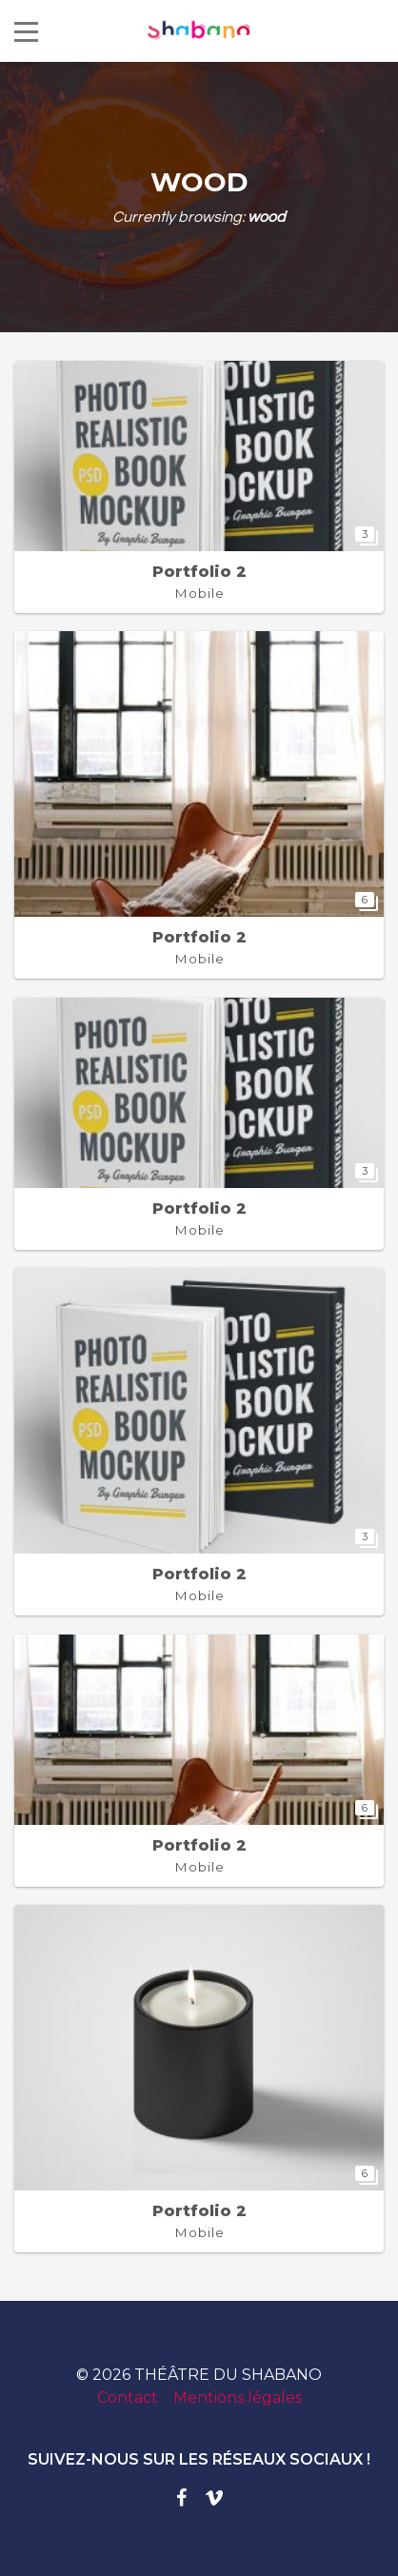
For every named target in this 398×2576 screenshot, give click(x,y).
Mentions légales (237, 2397)
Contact (127, 2397)
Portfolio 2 (199, 572)
